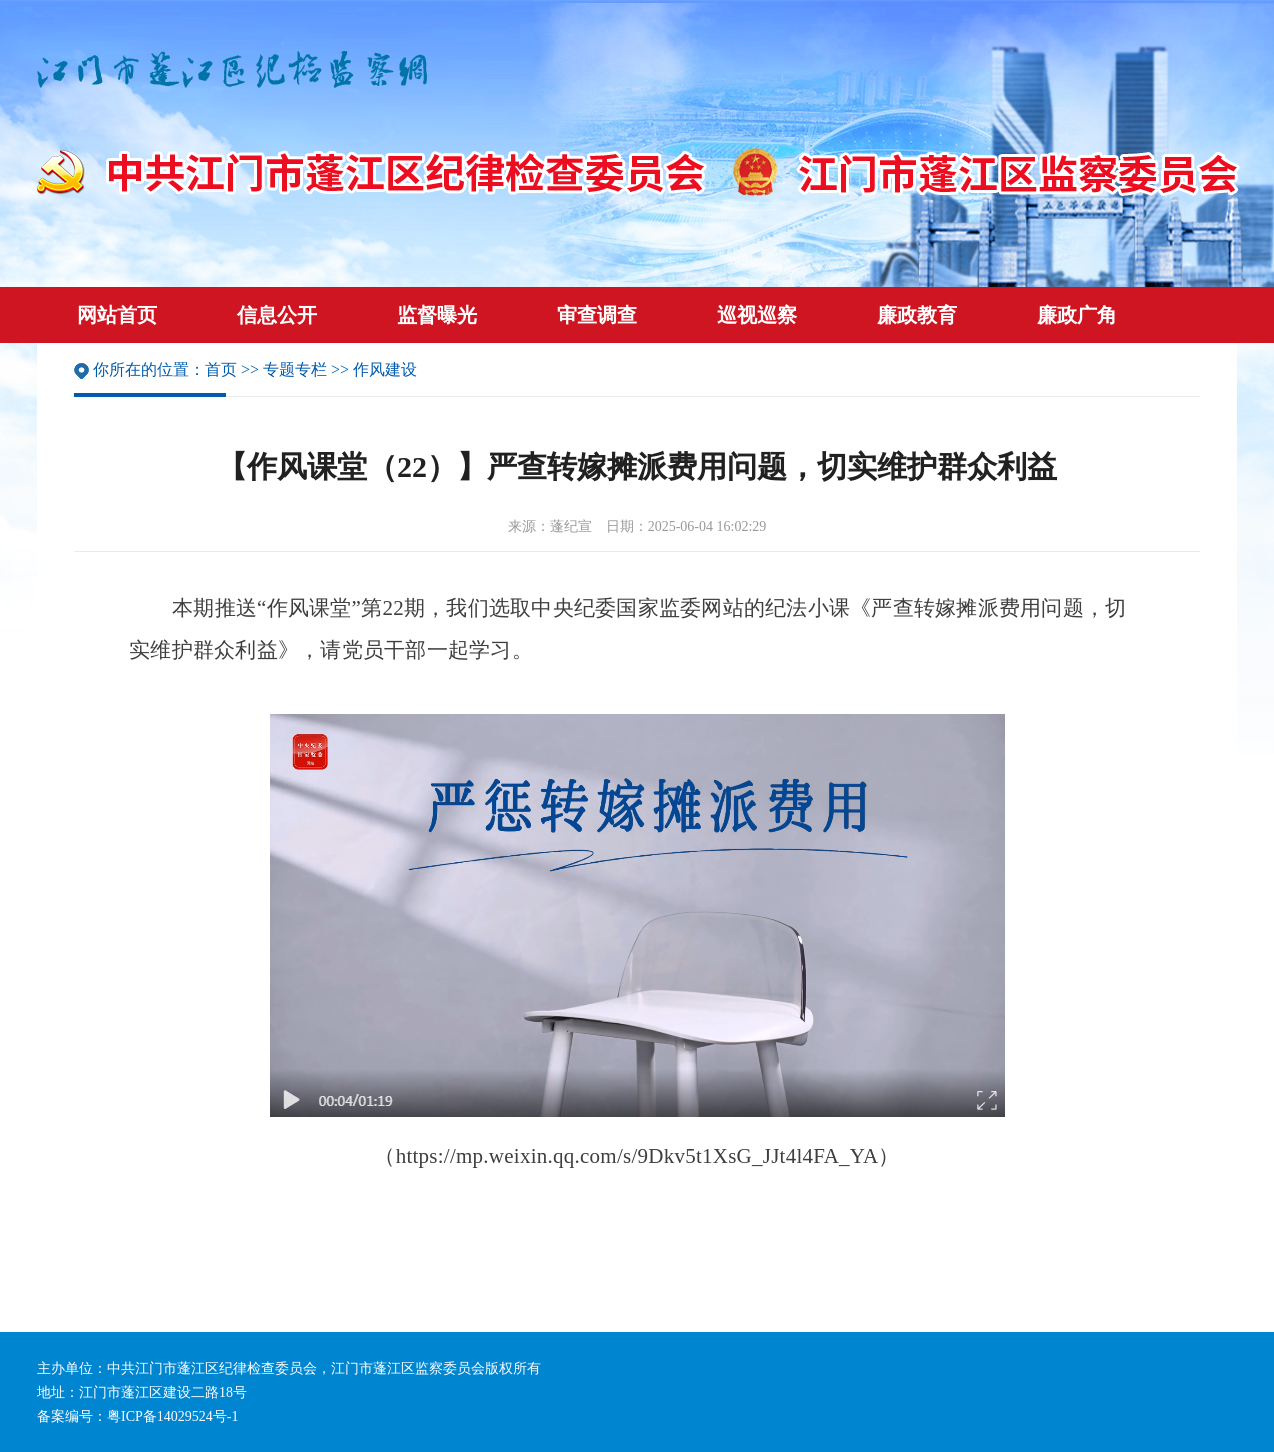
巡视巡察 (757, 315)
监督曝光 (437, 315)
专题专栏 (295, 369)
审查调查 (597, 315)
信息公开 (277, 315)
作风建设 (385, 369)
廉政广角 (1077, 315)
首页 (221, 369)
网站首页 (117, 315)
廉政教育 (917, 315)
